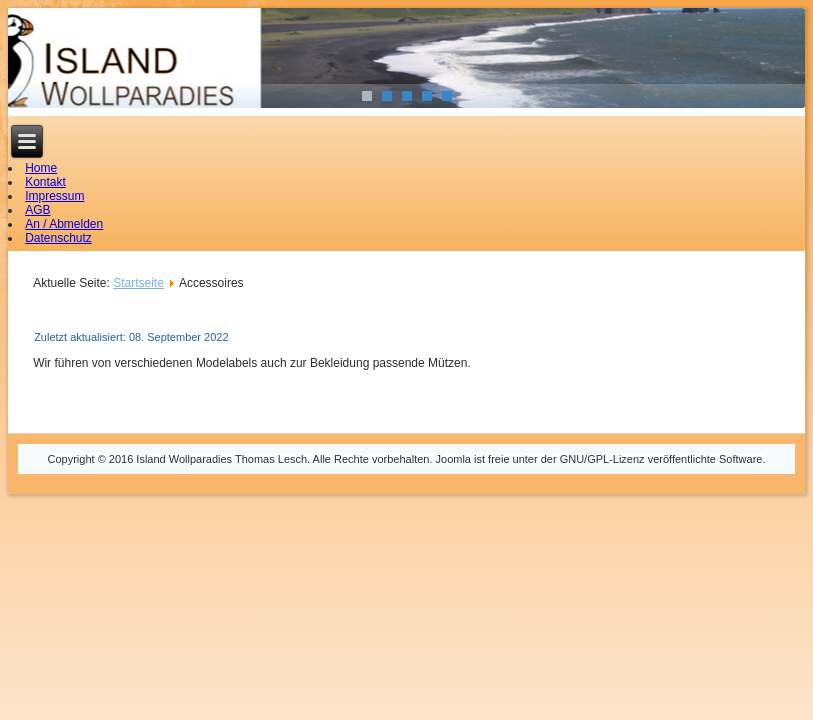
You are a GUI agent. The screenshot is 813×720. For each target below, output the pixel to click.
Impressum (54, 196)
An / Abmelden (64, 224)
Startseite (138, 283)
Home (41, 168)
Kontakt (45, 182)
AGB (37, 210)
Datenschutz (58, 238)
